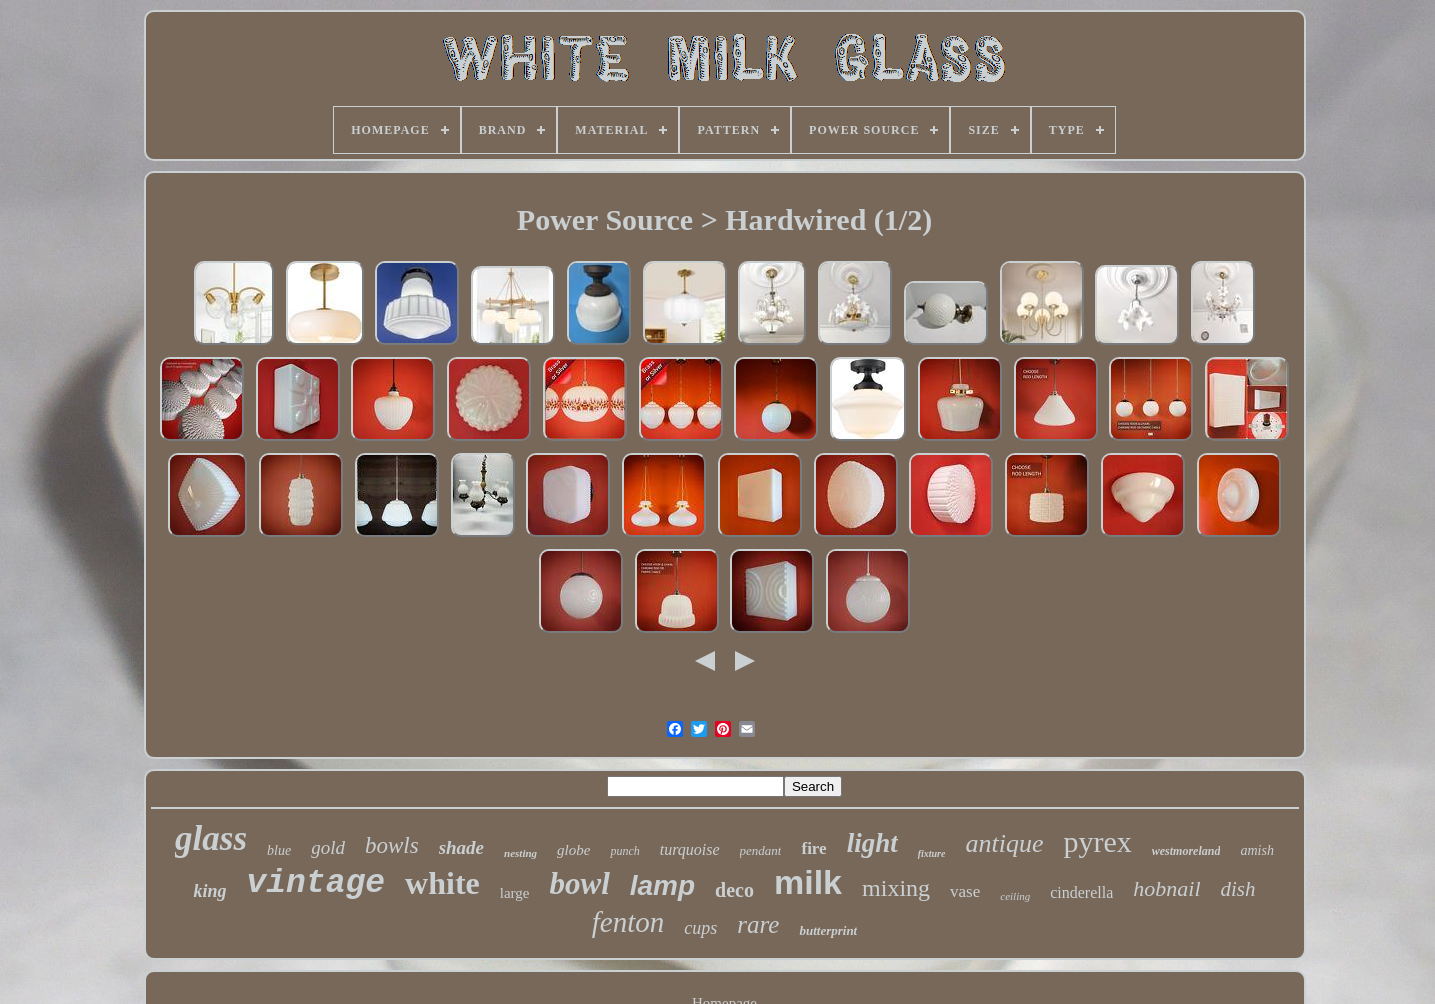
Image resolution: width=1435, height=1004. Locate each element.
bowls (392, 845)
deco (734, 890)
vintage (315, 883)
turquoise (690, 849)
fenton (628, 922)
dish (1238, 889)
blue (279, 850)
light (872, 843)
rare (758, 924)
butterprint (828, 930)
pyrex (1097, 841)
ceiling (1015, 896)
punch (624, 851)
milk (808, 882)
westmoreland (1186, 851)
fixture (932, 853)
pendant (761, 850)
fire (813, 848)
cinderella (1081, 892)
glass (211, 838)
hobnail (1166, 888)
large (515, 893)
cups (700, 928)
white (442, 883)
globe (573, 850)
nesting (520, 853)
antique (1004, 843)
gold (328, 847)
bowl (579, 883)
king (209, 891)
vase (965, 891)
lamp (662, 885)
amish (1256, 850)
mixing (896, 888)
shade (461, 847)
